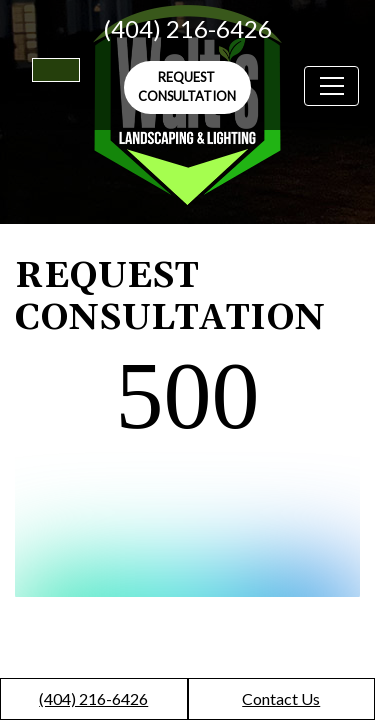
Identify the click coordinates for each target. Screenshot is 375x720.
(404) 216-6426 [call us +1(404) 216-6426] (187, 28)
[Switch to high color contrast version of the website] (56, 70)
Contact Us (281, 698)
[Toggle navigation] (331, 86)
